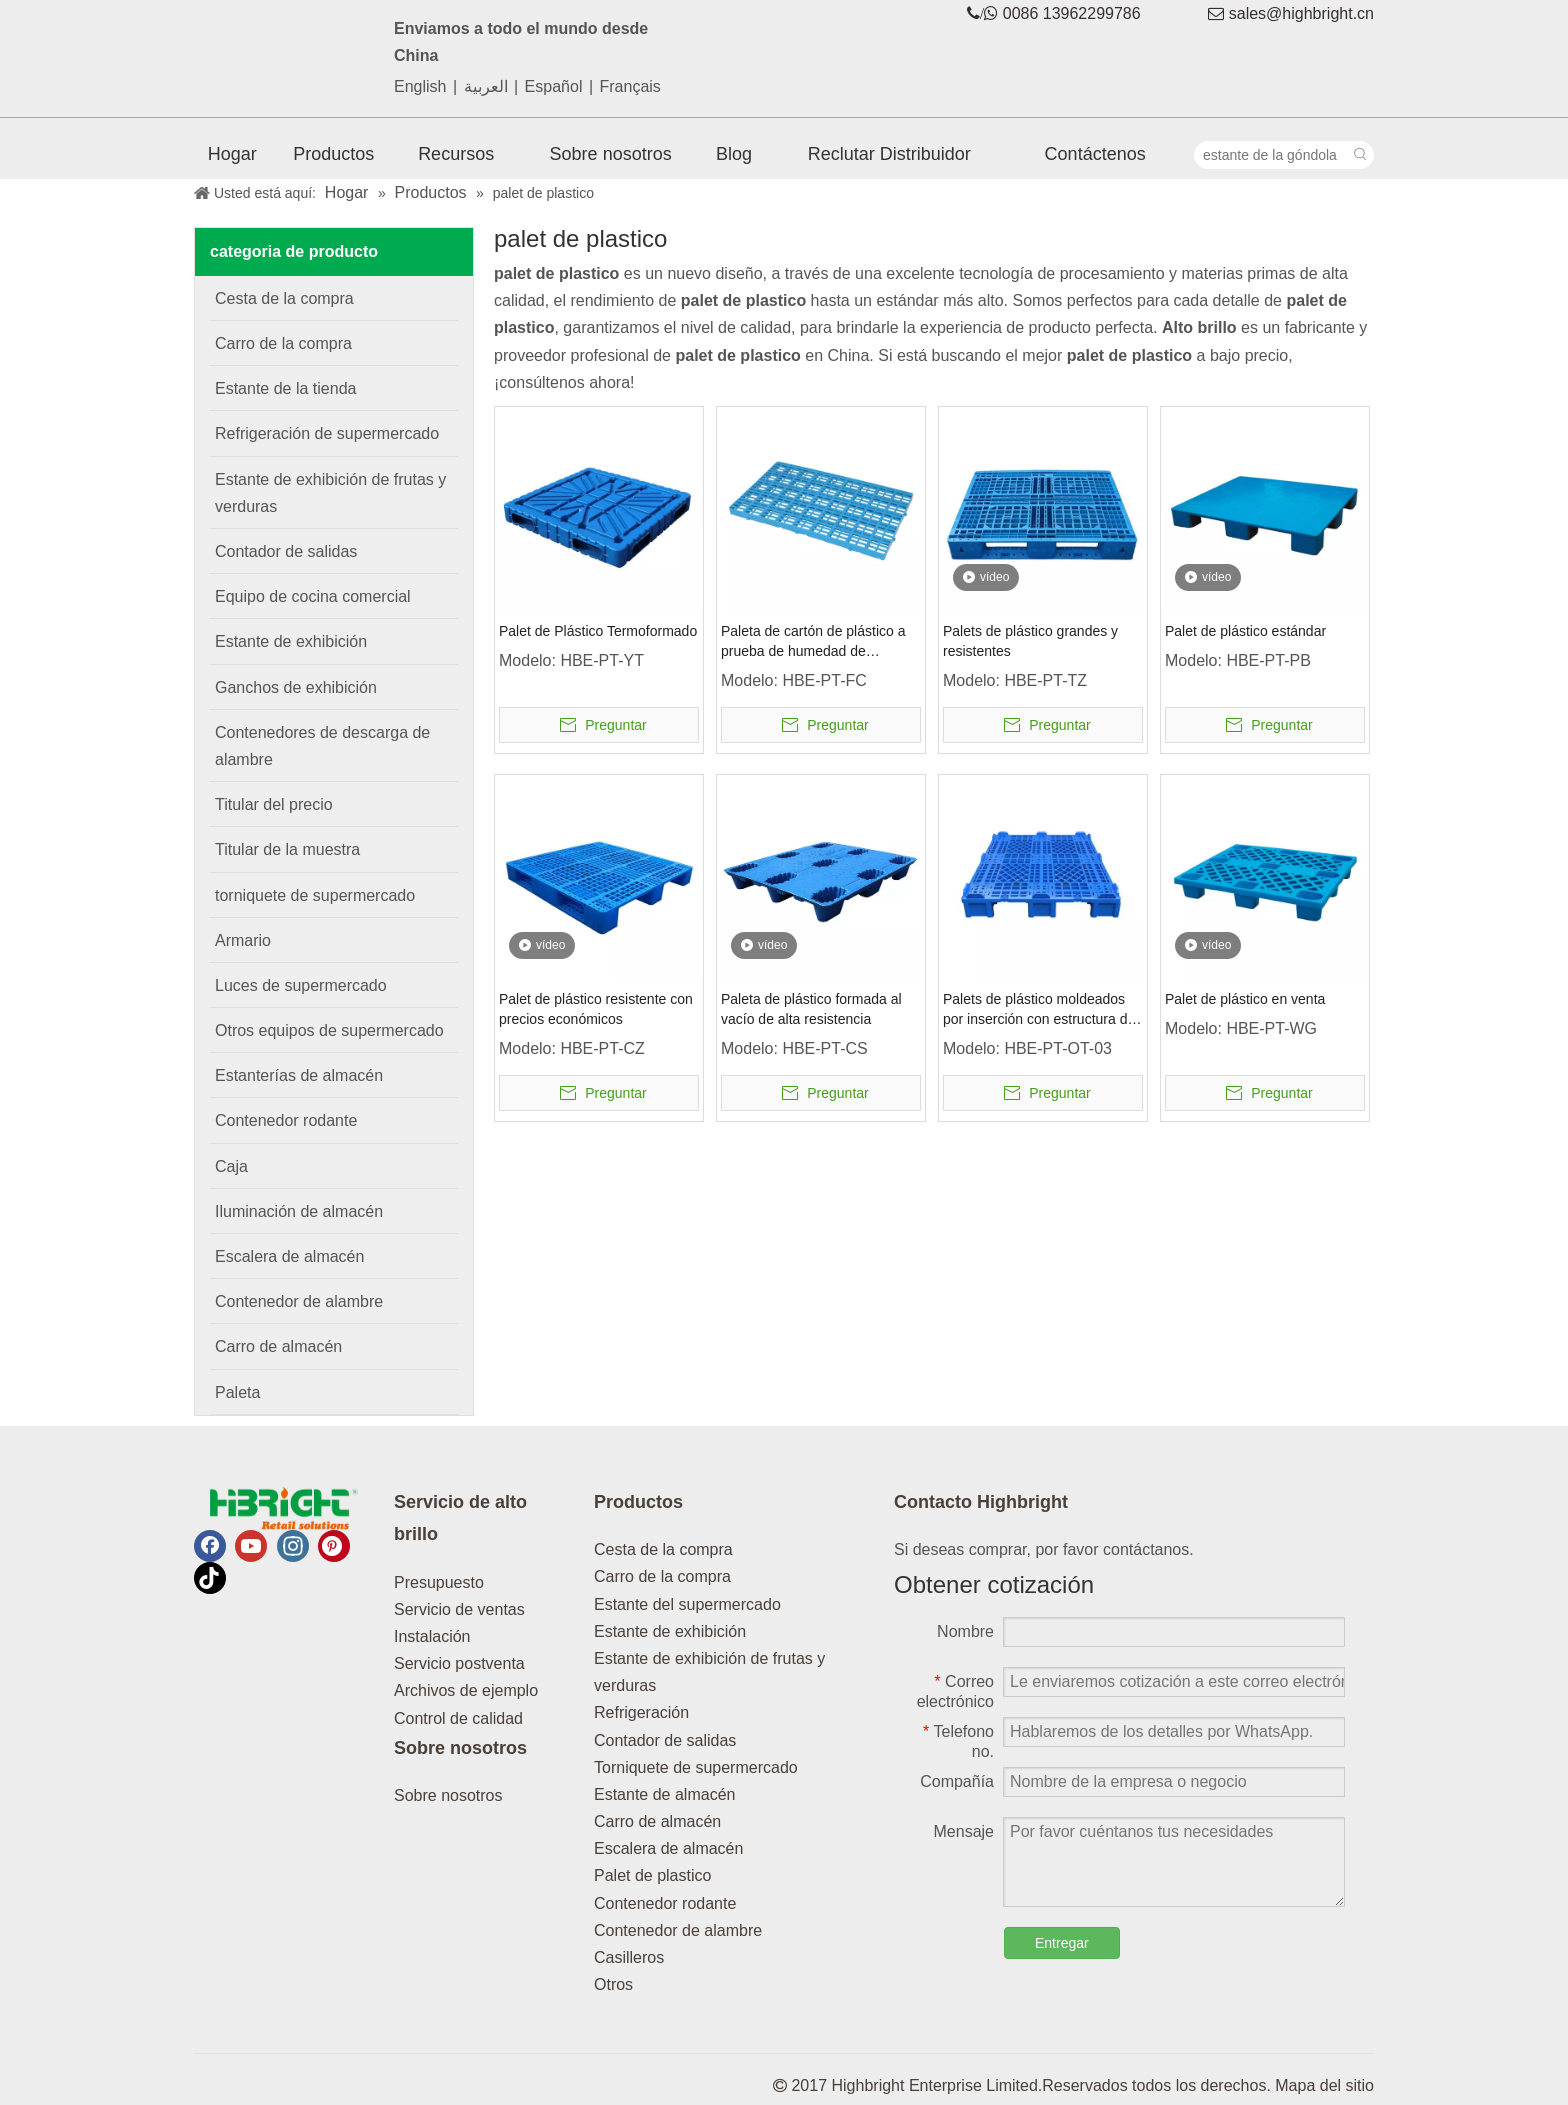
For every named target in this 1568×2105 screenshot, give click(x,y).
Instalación (432, 1636)
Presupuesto (439, 1582)
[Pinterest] (334, 1546)
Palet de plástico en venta (1245, 999)
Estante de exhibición (670, 1631)
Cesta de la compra (663, 1549)
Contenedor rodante (665, 1903)
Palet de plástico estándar (1245, 631)
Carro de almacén (657, 1821)
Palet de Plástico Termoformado (598, 631)
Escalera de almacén (668, 1848)
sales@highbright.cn (1301, 13)
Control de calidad (458, 1718)
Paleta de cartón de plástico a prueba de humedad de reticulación (813, 642)
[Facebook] (210, 1546)
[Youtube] (251, 1546)
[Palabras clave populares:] (1360, 155)
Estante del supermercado (687, 1604)
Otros (613, 1984)
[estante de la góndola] (1271, 155)
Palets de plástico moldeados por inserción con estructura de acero (1039, 1010)
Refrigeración (641, 1712)
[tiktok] (210, 1578)
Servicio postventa (459, 1663)
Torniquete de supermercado (696, 1767)
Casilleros (629, 1957)
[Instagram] (293, 1546)
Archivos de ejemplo (466, 1690)
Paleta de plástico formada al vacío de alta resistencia (811, 1009)
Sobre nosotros (448, 1795)
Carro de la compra (662, 1576)
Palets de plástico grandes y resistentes (1030, 641)
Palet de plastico (652, 1875)
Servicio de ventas (459, 1609)
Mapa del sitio (1324, 2085)
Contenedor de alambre (678, 1930)
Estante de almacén (664, 1794)
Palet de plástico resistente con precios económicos (596, 1009)
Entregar (1062, 1943)
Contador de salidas (665, 1740)
